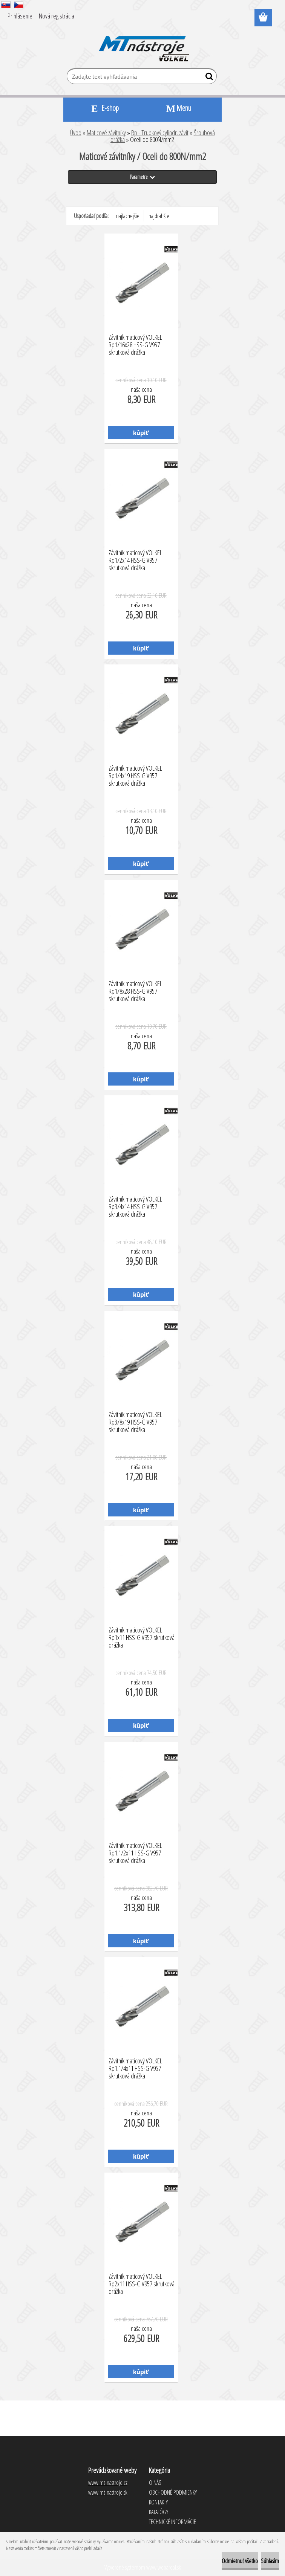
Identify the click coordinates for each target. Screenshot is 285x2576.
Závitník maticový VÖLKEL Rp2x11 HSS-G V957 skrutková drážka (142, 2281)
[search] (207, 78)
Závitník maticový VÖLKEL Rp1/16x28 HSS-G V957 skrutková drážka (135, 342)
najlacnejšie (127, 216)
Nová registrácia (56, 15)
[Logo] (143, 44)
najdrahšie (159, 216)
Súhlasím (270, 2561)
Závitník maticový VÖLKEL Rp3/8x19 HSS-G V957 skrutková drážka (135, 1420)
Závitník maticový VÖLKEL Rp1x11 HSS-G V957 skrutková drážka (142, 1635)
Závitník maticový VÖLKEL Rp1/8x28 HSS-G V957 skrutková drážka (135, 989)
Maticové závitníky (106, 132)
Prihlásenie (20, 15)
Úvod (75, 132)
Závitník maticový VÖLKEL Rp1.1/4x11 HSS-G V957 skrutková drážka (135, 2066)
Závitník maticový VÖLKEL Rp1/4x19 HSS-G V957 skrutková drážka (135, 773)
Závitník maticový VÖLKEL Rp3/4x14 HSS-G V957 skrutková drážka (135, 1204)
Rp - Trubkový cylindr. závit (159, 132)
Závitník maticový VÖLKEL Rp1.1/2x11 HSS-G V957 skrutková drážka (135, 1851)
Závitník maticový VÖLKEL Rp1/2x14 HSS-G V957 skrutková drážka (135, 558)
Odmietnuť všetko (240, 2561)
